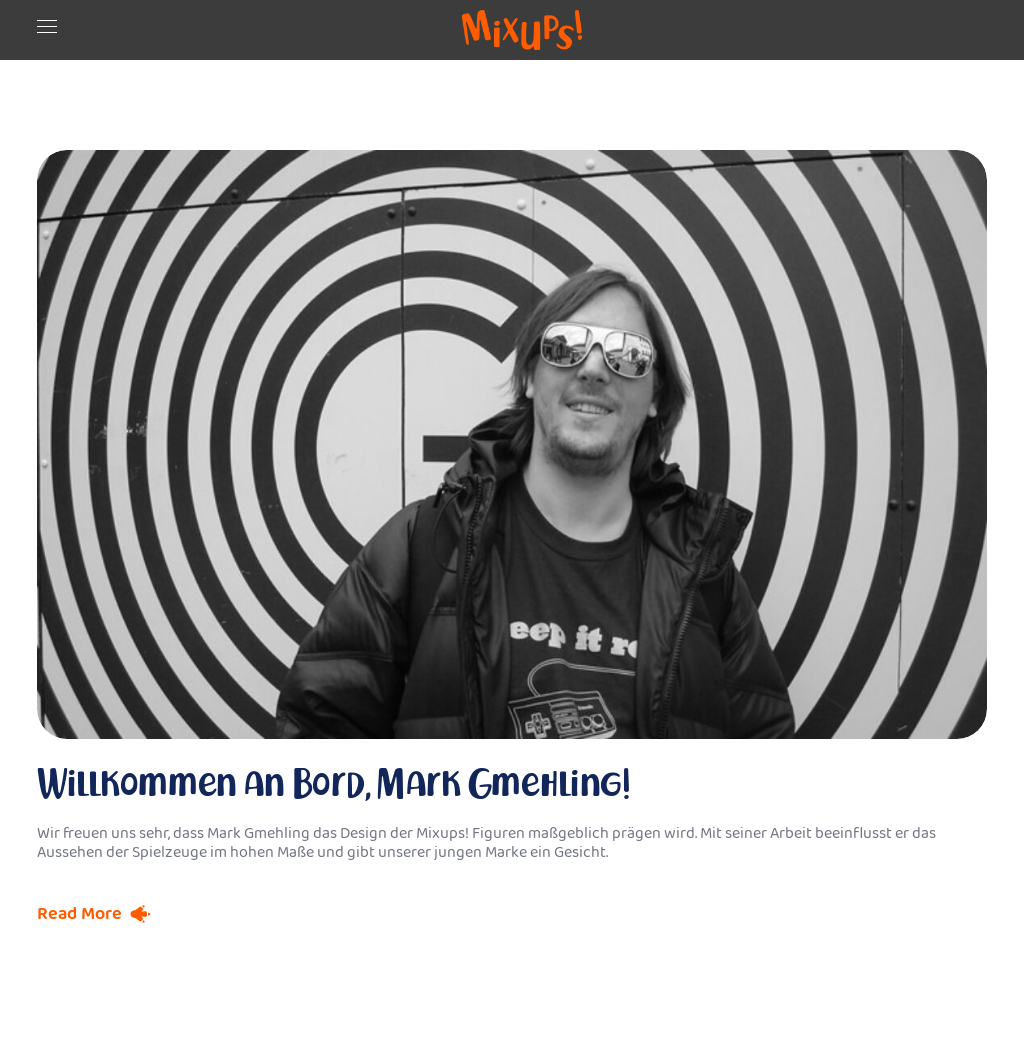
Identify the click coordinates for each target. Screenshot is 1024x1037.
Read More (79, 914)
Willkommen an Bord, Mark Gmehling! (334, 783)
